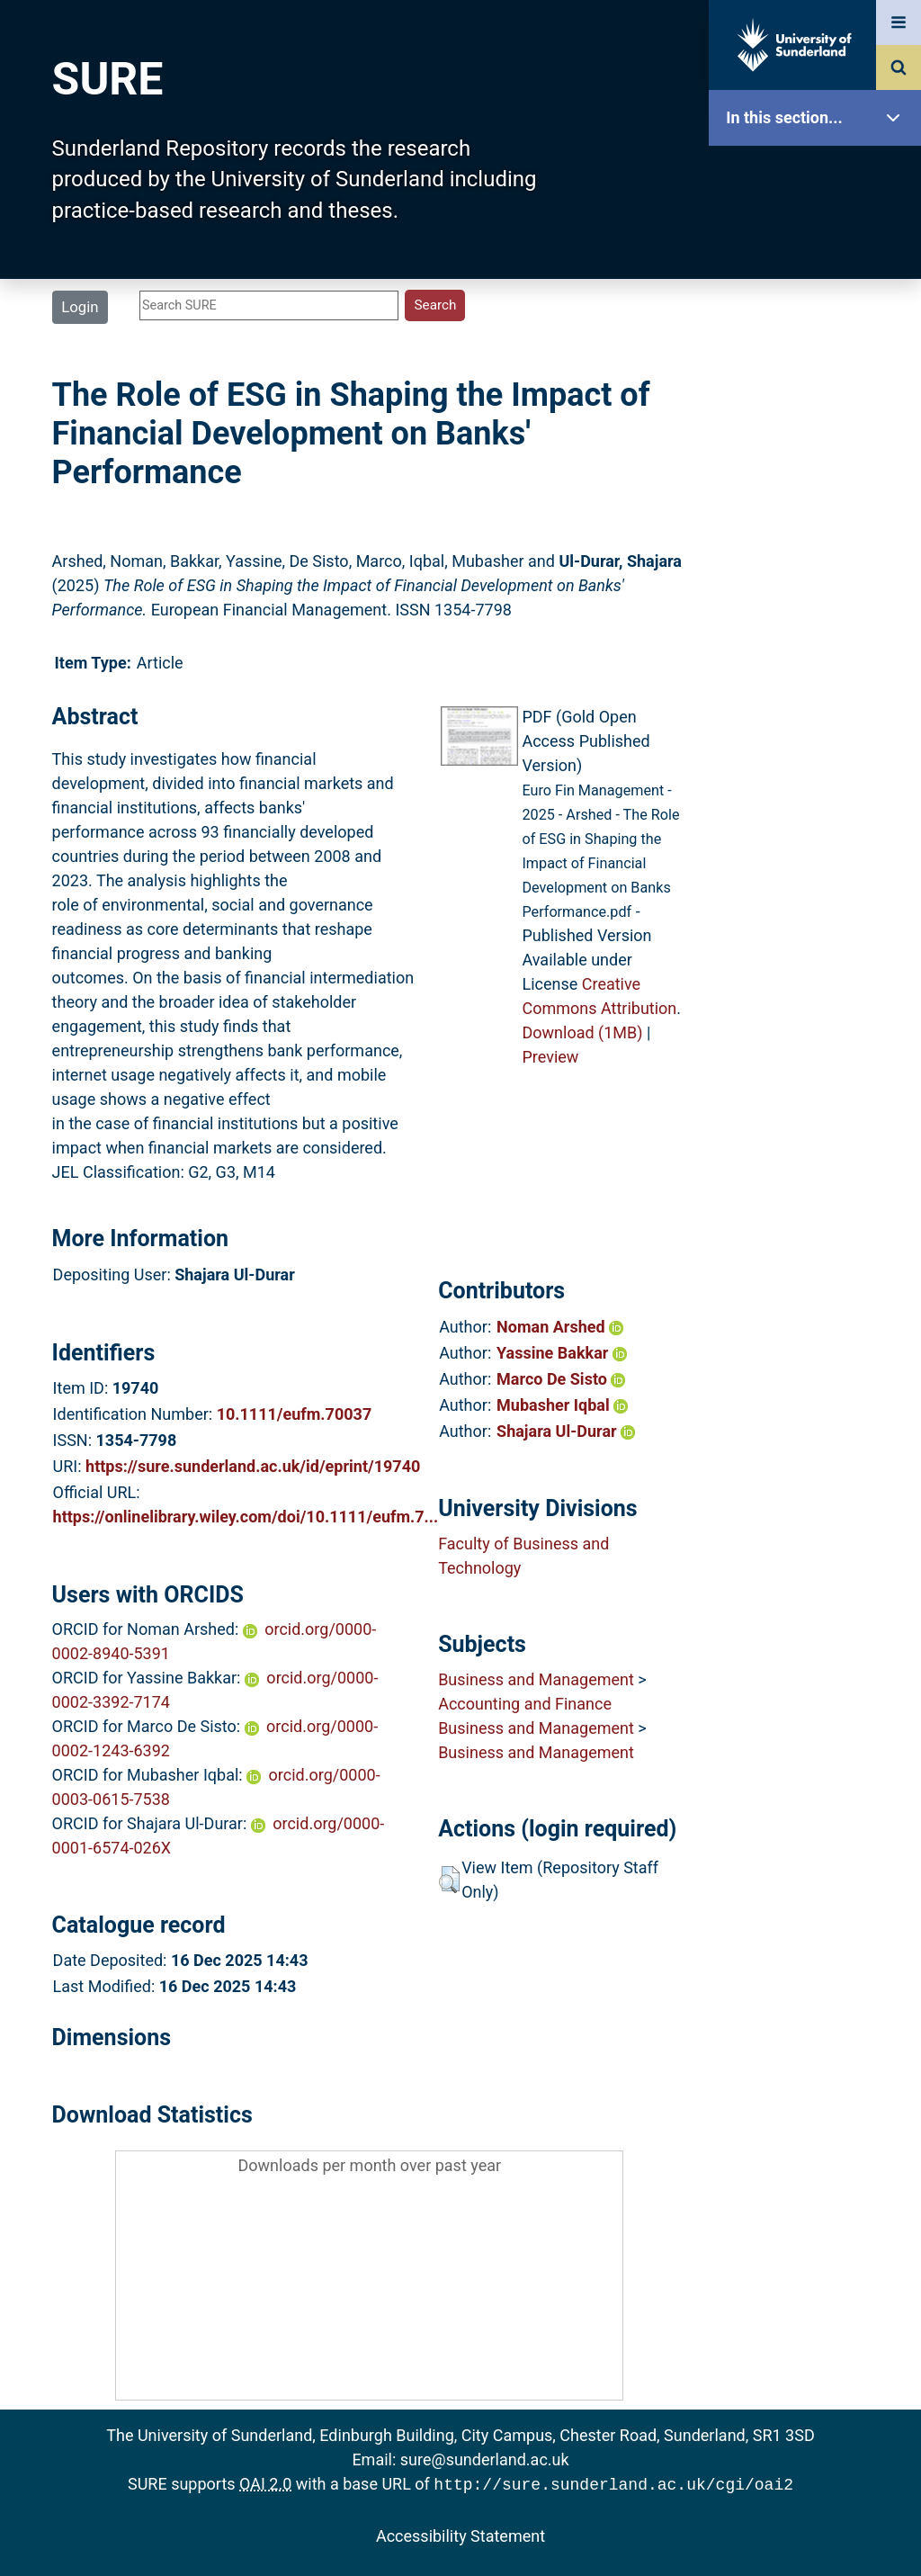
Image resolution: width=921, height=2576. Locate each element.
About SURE (819, 288)
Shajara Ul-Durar (565, 1431)
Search (819, 402)
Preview (550, 1056)
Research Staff (819, 573)
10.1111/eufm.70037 (294, 1414)
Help (819, 631)
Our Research (819, 231)
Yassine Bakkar (561, 1352)
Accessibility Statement (460, 2534)
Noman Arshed (559, 1326)
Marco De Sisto (560, 1378)
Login (79, 307)
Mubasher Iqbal (562, 1405)
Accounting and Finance (525, 1703)
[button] (449, 1879)
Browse (819, 346)
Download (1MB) (582, 1032)
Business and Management (536, 1679)
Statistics (819, 517)
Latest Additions (819, 459)
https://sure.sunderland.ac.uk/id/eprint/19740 (252, 1466)
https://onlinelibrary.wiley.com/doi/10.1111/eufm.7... (246, 1516)
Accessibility (819, 688)
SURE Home (819, 175)
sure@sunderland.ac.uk (484, 2459)
